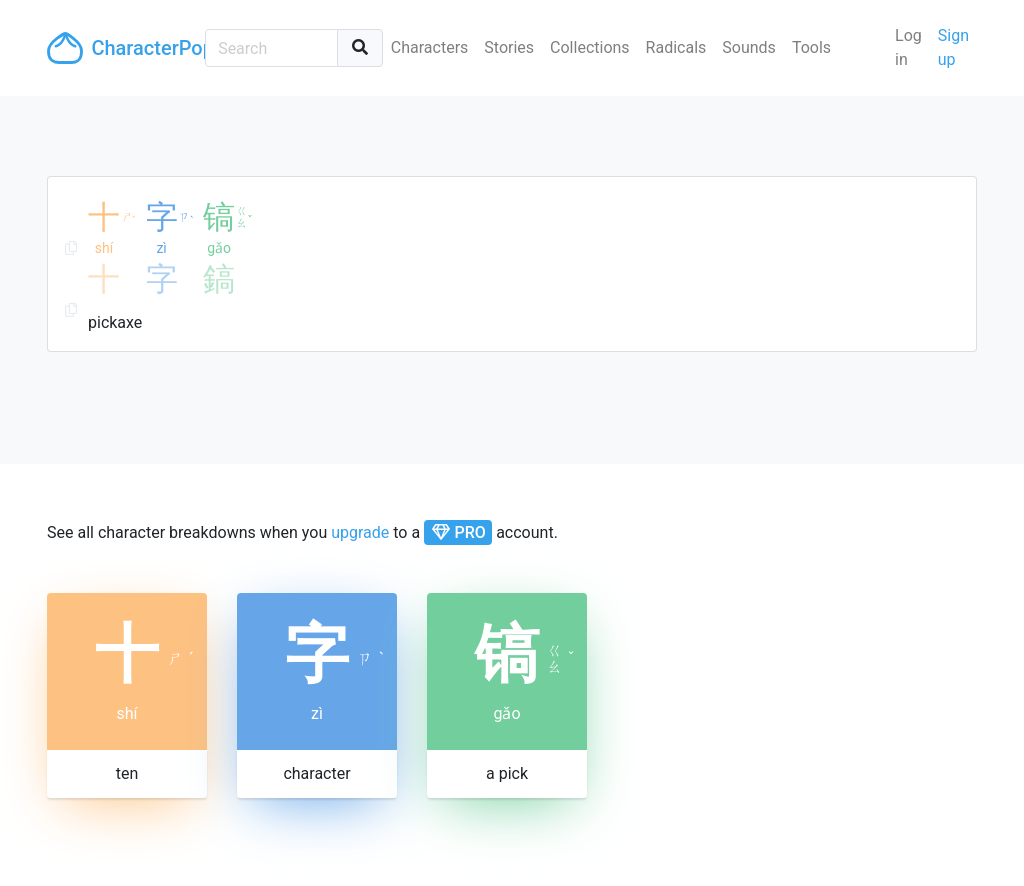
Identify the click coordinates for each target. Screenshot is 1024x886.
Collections (590, 47)
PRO (458, 532)
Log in (908, 47)
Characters (430, 47)
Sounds (749, 47)
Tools (811, 47)
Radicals (676, 47)
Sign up (953, 47)
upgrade (360, 532)
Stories (509, 47)
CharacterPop (118, 48)
